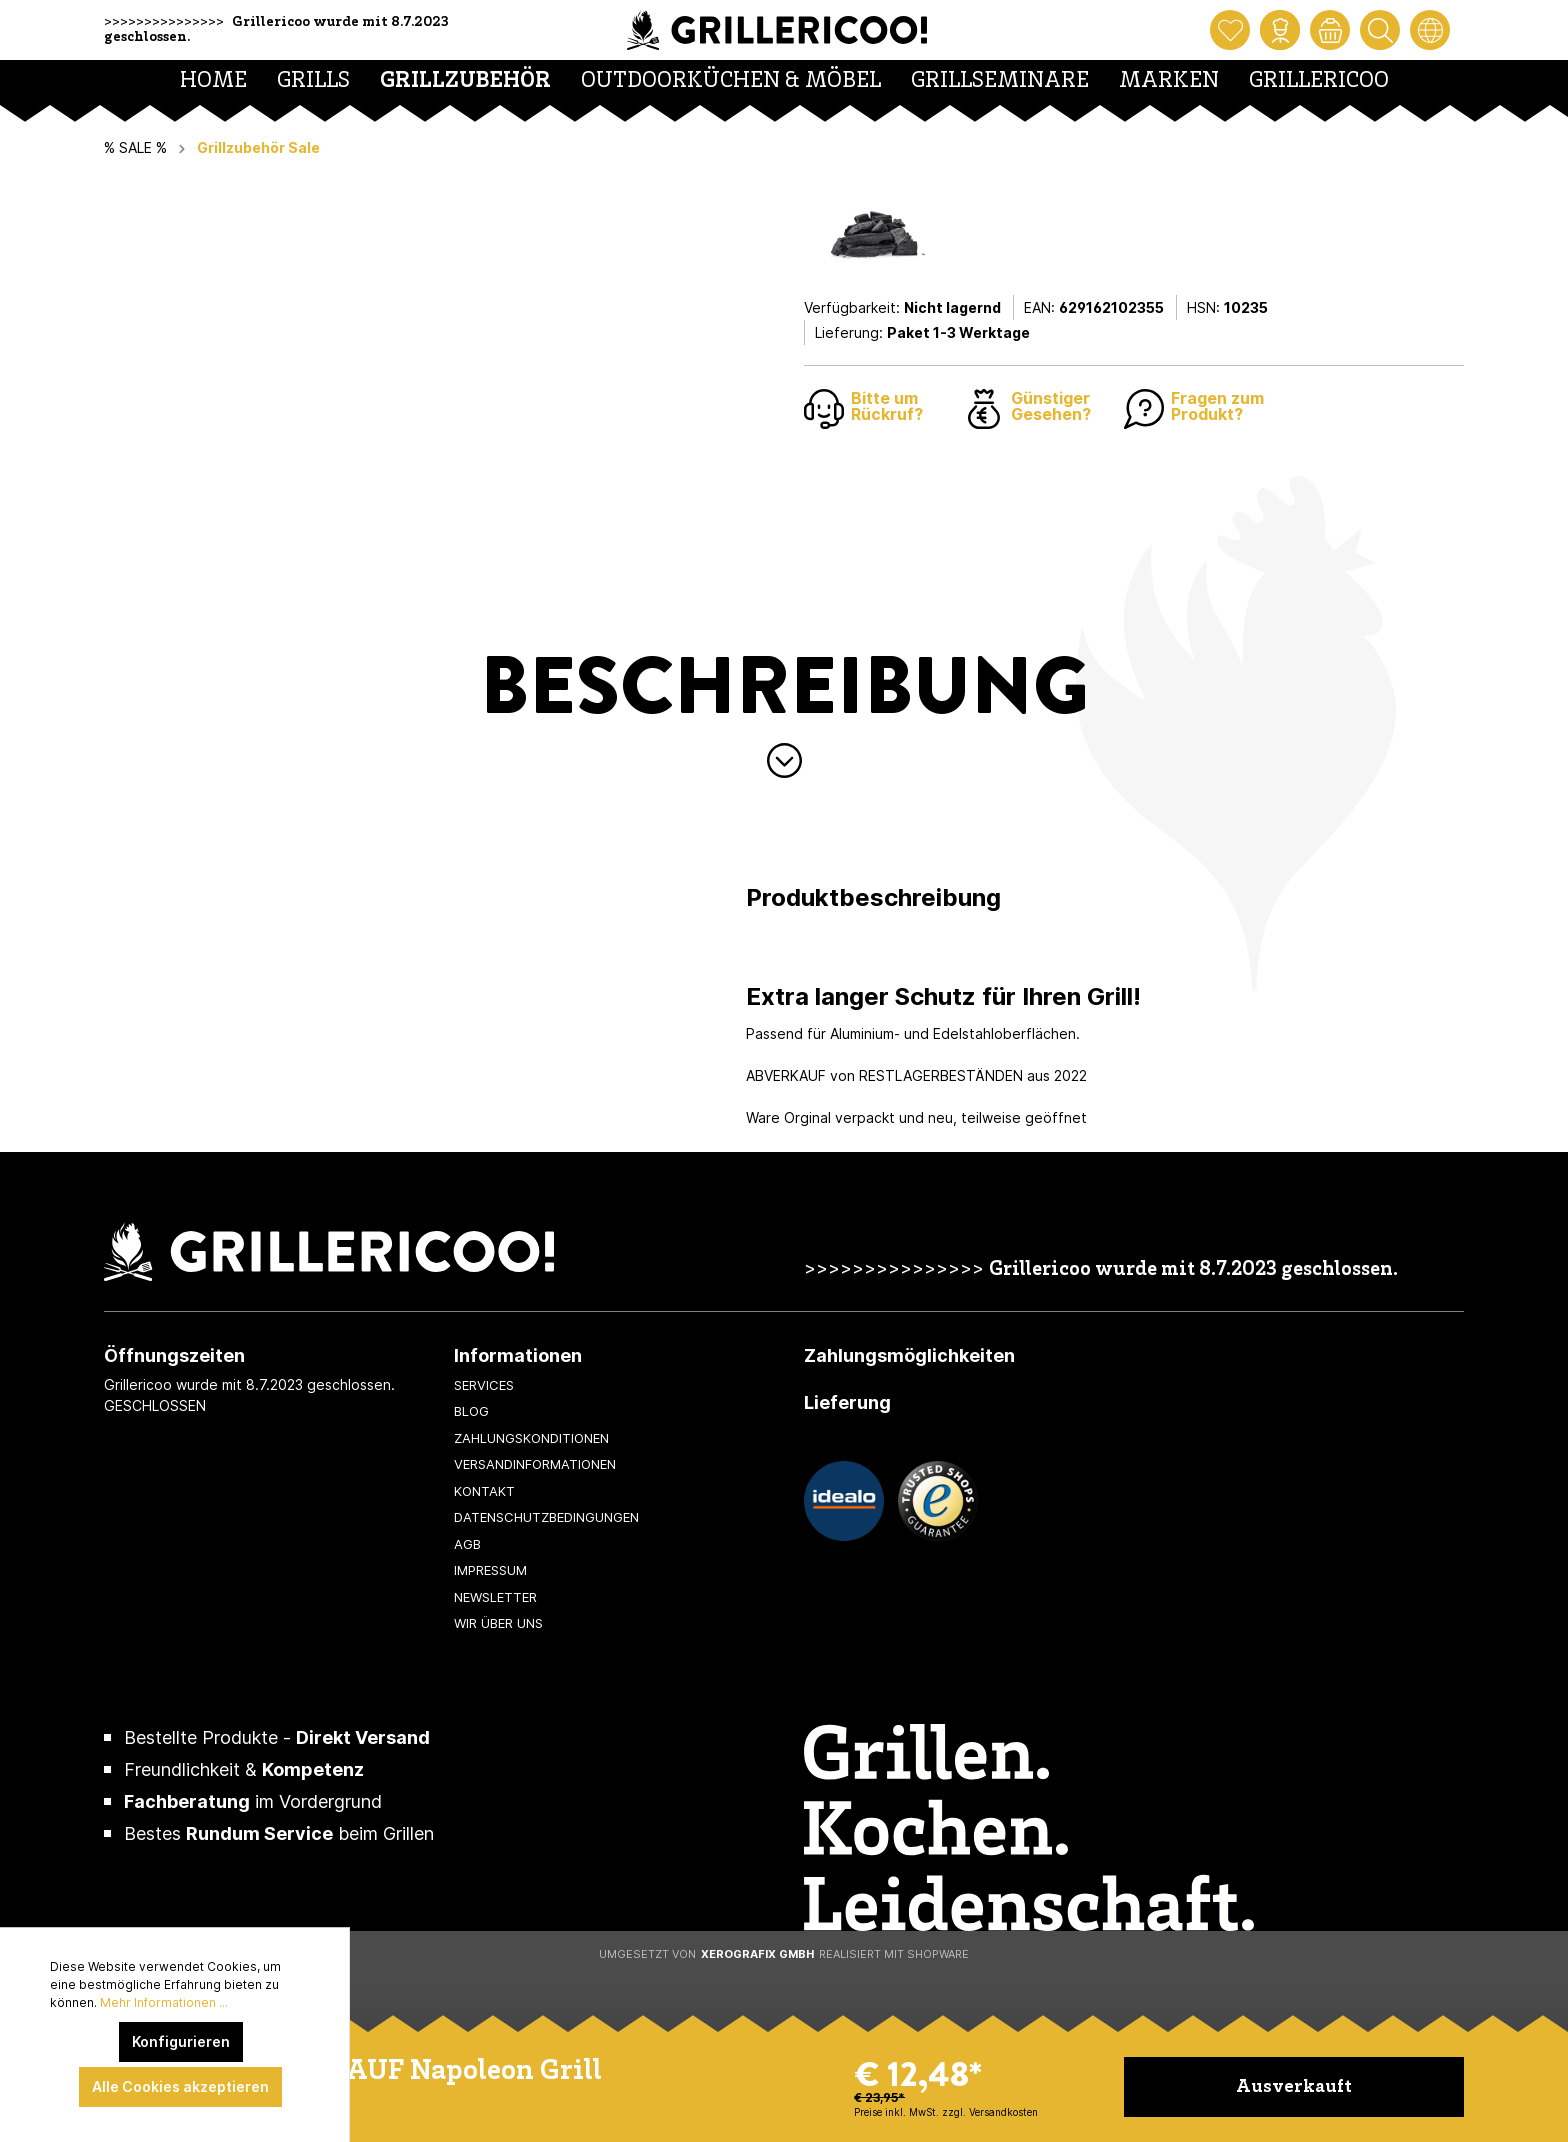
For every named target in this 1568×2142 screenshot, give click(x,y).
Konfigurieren (181, 2041)
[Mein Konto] (1280, 30)
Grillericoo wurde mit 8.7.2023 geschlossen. (1193, 1270)
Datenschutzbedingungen (546, 1517)
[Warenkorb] (1330, 30)
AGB (467, 1544)
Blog (471, 1411)
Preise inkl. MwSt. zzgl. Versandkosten (946, 2112)
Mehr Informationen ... (164, 2002)
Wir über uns (498, 1623)
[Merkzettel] (1230, 30)
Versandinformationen (535, 1464)
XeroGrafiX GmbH (757, 1954)
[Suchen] (1380, 30)
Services (484, 1385)
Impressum (490, 1570)
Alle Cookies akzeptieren (180, 2086)
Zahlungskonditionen (531, 1438)
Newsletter (495, 1597)
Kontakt (484, 1491)
